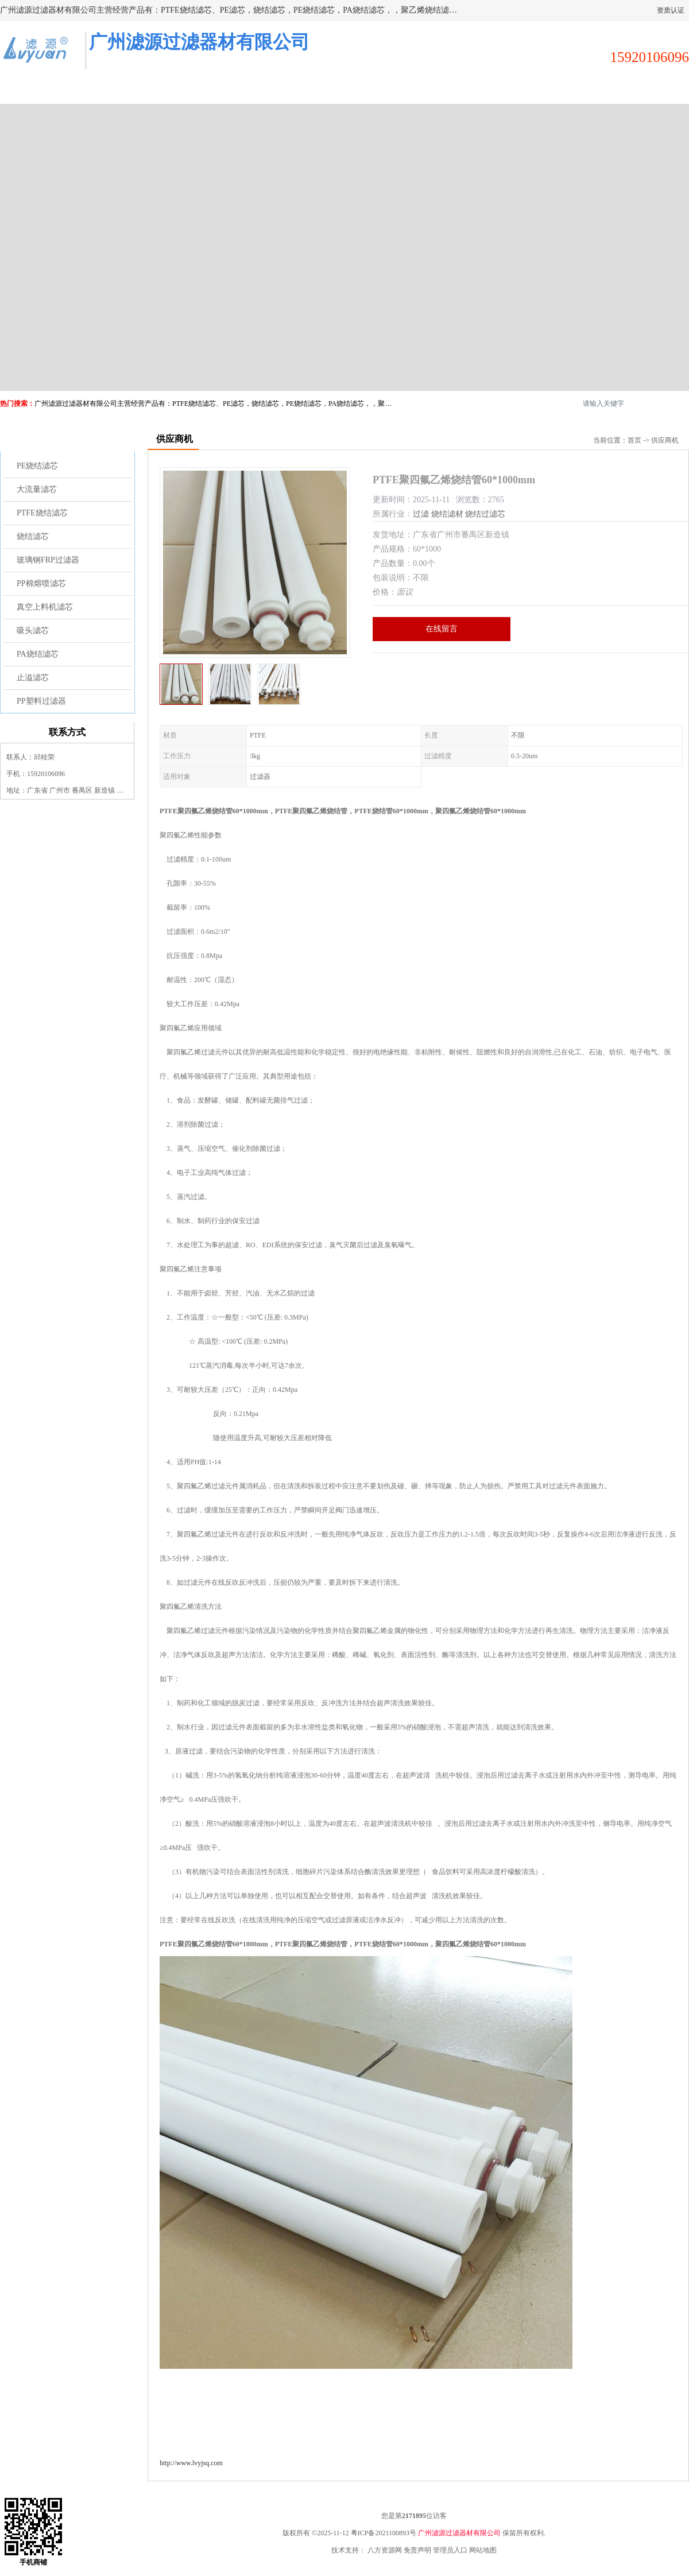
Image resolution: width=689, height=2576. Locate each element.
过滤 (421, 514)
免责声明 (417, 2550)
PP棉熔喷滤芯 (41, 583)
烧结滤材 (447, 514)
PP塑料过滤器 (41, 701)
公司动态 (382, 90)
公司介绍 (297, 90)
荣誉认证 (552, 90)
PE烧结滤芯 (37, 465)
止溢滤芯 (33, 677)
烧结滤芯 (33, 536)
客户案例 (467, 90)
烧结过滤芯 (485, 514)
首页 (634, 440)
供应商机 (127, 90)
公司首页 (42, 90)
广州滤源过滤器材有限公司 (459, 2533)
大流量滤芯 (37, 489)
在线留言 (441, 628)
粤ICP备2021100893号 (383, 2533)
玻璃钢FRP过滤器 (48, 560)
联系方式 (637, 90)
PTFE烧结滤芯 (42, 513)
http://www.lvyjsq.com (191, 2463)
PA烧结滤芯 (38, 654)
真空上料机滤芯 (45, 607)
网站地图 (483, 2550)
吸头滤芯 (33, 630)
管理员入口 (450, 2550)
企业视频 (212, 90)
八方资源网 (384, 2550)
